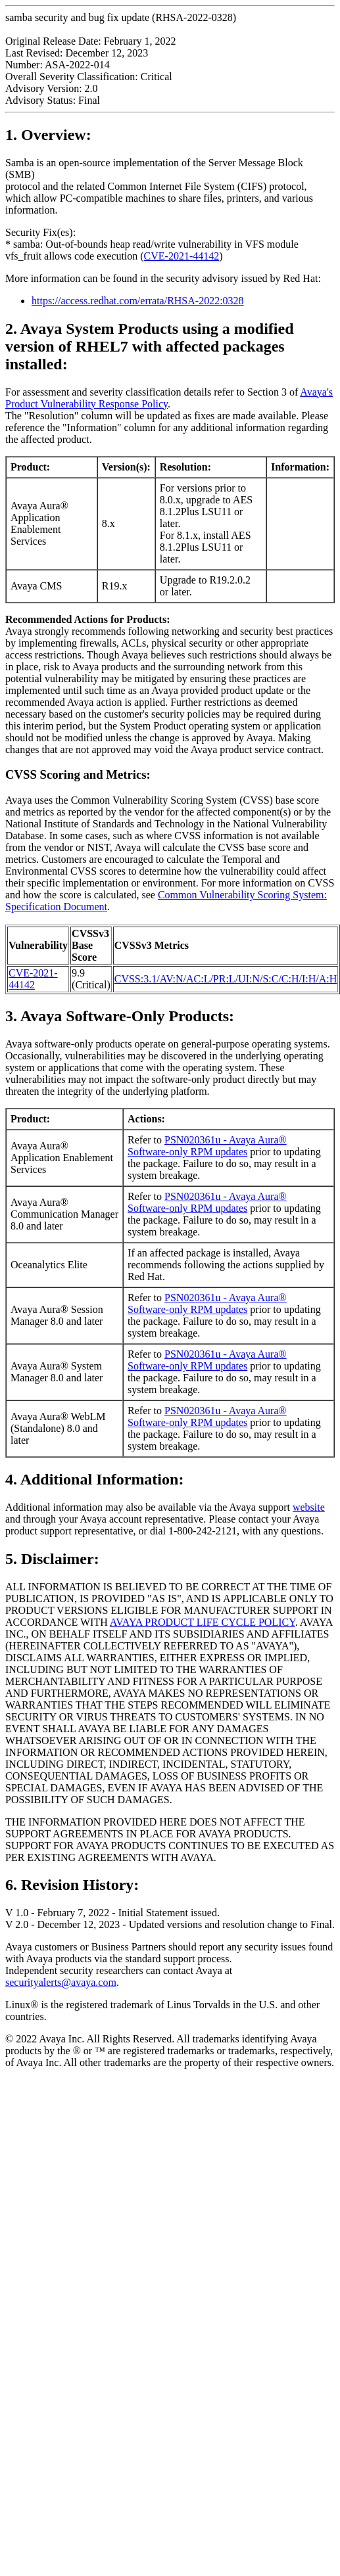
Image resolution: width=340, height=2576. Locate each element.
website (309, 1507)
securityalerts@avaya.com (60, 1982)
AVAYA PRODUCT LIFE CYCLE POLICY (202, 1622)
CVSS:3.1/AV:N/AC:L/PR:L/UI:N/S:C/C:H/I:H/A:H (225, 978)
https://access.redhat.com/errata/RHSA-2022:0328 (138, 300)
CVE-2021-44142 (182, 256)
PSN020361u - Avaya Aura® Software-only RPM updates (207, 1145)
